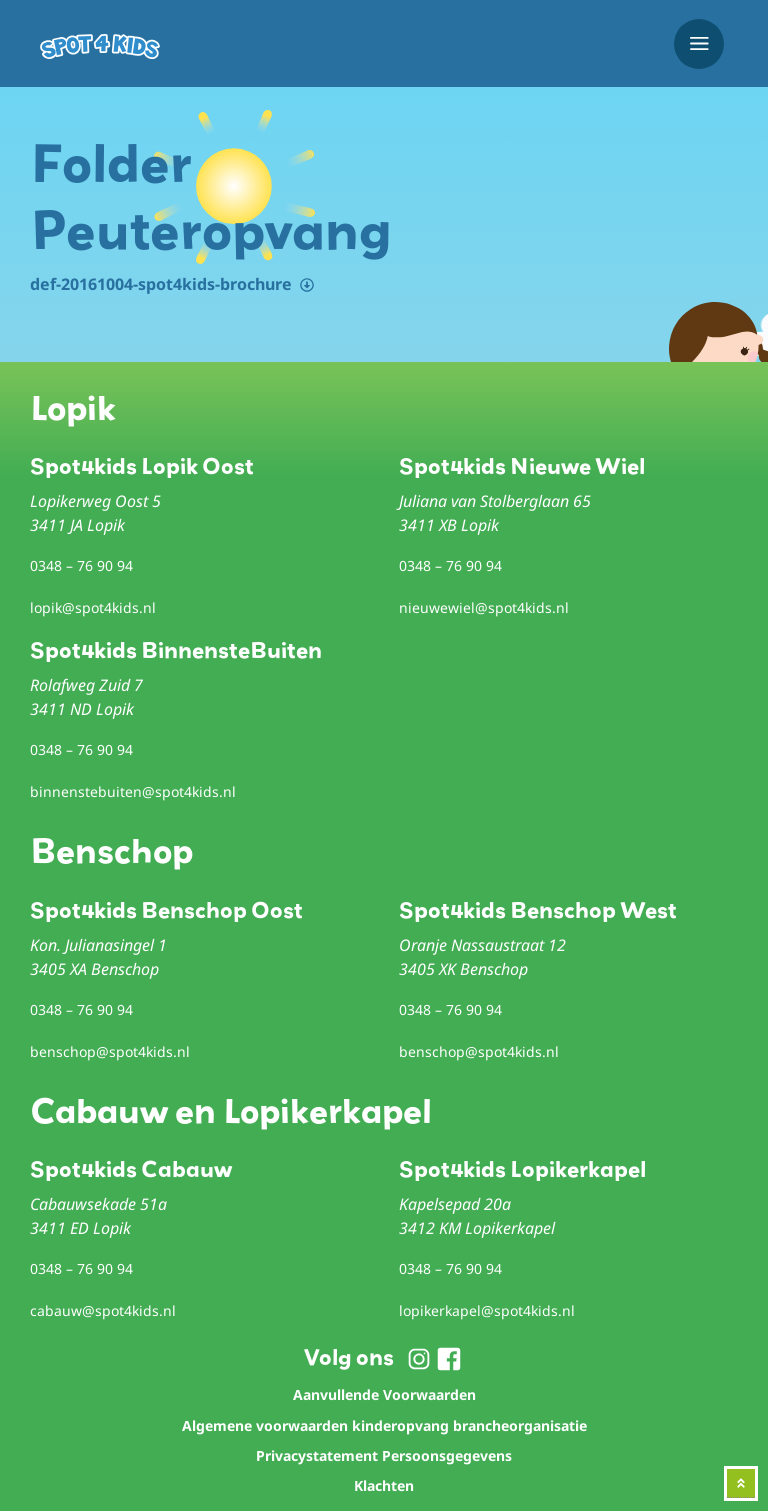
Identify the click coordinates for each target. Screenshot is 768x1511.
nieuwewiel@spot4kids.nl (484, 607)
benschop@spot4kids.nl (110, 1051)
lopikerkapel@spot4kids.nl (487, 1310)
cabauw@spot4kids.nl (103, 1310)
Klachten (384, 1485)
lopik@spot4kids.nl (93, 607)
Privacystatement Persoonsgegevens (384, 1455)
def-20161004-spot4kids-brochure (161, 284)
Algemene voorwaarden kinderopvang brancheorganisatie (384, 1425)
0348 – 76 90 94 (81, 565)
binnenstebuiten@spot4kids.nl (133, 791)
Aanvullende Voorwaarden (384, 1394)
